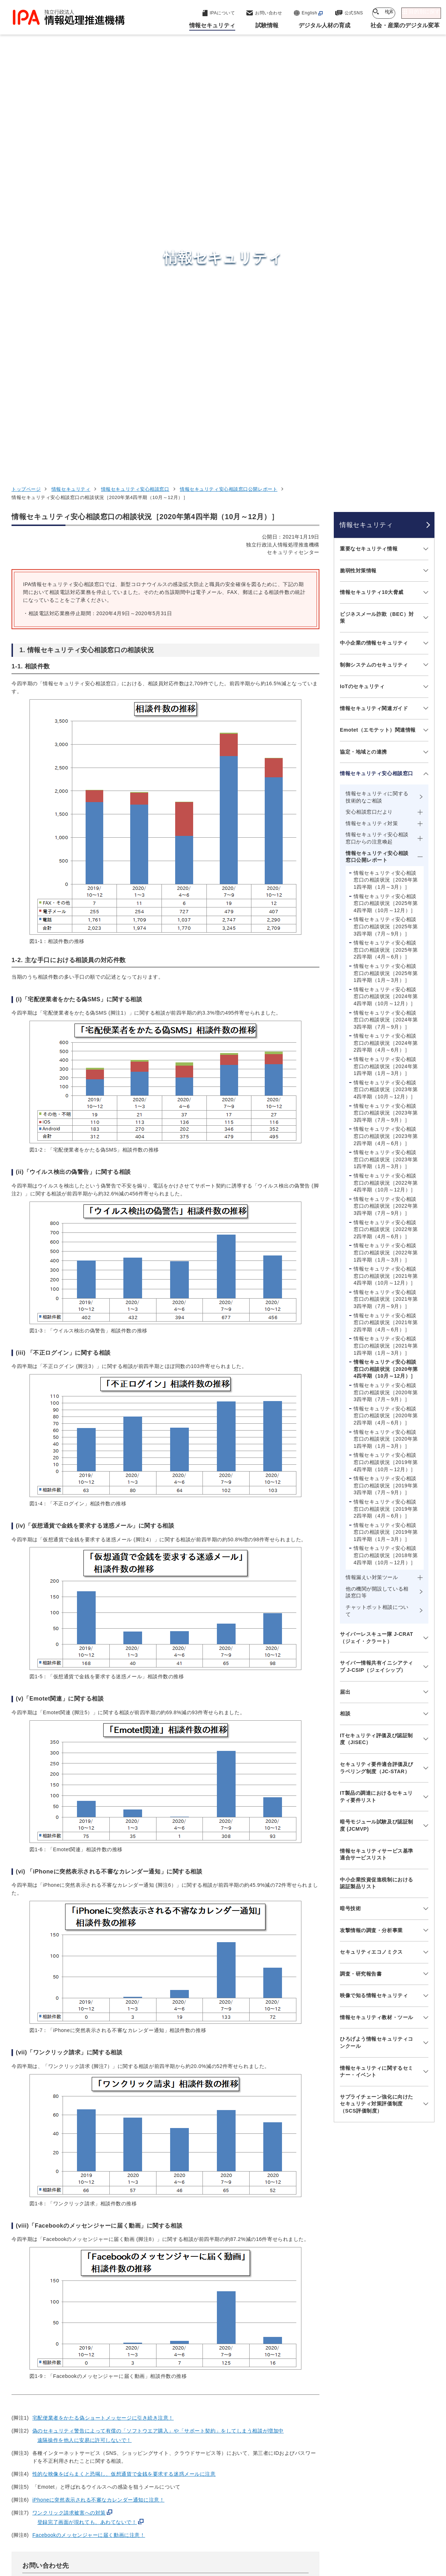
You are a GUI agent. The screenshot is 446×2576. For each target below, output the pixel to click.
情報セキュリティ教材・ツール (376, 1625)
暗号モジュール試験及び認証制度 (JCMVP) (376, 1433)
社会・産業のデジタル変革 (358, 2465)
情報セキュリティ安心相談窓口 (135, 97)
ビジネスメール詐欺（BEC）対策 (377, 225)
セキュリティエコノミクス (371, 1560)
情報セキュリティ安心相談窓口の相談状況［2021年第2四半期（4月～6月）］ (386, 931)
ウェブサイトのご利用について (72, 2531)
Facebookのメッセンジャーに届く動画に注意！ (88, 2143)
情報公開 (350, 2531)
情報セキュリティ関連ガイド (374, 316)
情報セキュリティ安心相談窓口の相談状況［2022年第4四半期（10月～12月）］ (386, 791)
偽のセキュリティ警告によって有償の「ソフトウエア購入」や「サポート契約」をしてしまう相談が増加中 (158, 2039)
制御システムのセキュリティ (374, 273)
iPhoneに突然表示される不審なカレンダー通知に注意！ (98, 2108)
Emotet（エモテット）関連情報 (378, 338)
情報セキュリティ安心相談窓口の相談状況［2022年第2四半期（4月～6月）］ (386, 837)
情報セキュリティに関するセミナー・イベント (376, 1679)
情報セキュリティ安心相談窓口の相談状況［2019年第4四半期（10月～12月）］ (386, 1070)
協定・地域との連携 (363, 360)
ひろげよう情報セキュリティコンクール (376, 1650)
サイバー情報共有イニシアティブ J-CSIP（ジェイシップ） (376, 1274)
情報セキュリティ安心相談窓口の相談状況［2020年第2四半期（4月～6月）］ (386, 1024)
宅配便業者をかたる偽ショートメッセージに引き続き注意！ (103, 2026)
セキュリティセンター (225, 2412)
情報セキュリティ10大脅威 (372, 200)
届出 (345, 1300)
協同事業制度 (392, 2531)
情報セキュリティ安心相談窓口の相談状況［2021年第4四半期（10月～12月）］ (386, 884)
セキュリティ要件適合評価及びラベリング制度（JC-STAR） (376, 1376)
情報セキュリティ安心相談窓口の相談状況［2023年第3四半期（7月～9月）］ (386, 721)
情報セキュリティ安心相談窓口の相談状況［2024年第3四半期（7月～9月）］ (386, 628)
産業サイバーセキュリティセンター (243, 2425)
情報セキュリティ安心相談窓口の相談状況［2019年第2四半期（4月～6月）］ (386, 1117)
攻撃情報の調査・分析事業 (371, 1538)
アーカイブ (250, 2543)
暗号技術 (350, 1516)
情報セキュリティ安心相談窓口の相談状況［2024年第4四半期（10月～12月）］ (386, 604)
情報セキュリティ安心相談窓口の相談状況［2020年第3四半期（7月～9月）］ (386, 1001)
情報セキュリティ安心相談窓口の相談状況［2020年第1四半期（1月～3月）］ (386, 1047)
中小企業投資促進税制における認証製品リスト (376, 1491)
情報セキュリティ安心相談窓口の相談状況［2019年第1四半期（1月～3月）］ (386, 1140)
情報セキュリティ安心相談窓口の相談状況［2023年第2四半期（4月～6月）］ (386, 744)
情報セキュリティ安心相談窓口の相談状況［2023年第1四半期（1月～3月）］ (386, 768)
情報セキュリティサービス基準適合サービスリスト (376, 1462)
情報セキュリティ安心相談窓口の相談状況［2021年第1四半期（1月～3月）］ (386, 954)
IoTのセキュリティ (362, 295)
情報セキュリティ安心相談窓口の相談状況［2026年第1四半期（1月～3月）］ (386, 488)
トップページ (26, 97)
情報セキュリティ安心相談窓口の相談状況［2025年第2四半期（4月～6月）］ (386, 558)
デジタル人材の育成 (348, 2447)
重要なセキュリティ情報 (368, 157)
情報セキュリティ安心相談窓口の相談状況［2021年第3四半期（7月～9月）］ (386, 907)
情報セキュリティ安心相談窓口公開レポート (228, 97)
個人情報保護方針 (144, 2531)
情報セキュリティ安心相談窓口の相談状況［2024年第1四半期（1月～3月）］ (386, 675)
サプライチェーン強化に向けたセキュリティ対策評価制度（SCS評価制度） (376, 1712)
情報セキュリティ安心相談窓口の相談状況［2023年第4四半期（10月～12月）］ (386, 698)
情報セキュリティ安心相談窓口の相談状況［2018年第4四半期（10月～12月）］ (386, 1163)
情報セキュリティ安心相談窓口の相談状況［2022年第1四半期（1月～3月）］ (386, 861)
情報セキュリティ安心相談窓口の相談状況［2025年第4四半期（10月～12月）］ (386, 511)
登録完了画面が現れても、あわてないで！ (87, 2130)
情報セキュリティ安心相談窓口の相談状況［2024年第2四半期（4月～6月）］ (386, 651)
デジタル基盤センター (225, 2460)
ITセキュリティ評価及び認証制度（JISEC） (376, 1347)
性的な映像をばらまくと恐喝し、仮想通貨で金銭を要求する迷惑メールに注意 (124, 2082)
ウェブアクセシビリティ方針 (214, 2531)
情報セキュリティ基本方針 (294, 2531)
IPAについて (336, 2483)
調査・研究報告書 (361, 1582)
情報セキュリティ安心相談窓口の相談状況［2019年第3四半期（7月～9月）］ (386, 1094)
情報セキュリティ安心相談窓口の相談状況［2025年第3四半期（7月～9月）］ (386, 535)
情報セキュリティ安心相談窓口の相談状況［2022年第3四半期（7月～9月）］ (386, 814)
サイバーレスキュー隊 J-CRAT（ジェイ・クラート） (376, 1246)
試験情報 (331, 2430)
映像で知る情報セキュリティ (374, 1604)
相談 (345, 1322)
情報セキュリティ (70, 97)
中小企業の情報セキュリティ (374, 251)
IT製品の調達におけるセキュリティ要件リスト (376, 1405)
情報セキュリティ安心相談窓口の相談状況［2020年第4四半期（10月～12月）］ (386, 977)
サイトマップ (206, 2543)
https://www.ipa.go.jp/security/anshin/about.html (105, 2218)
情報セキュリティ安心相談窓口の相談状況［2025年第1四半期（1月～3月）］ (386, 581)
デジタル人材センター (225, 2474)
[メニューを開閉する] (424, 157)
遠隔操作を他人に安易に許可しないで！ (84, 2048)
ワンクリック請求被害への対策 (69, 2121)
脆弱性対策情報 (358, 179)
